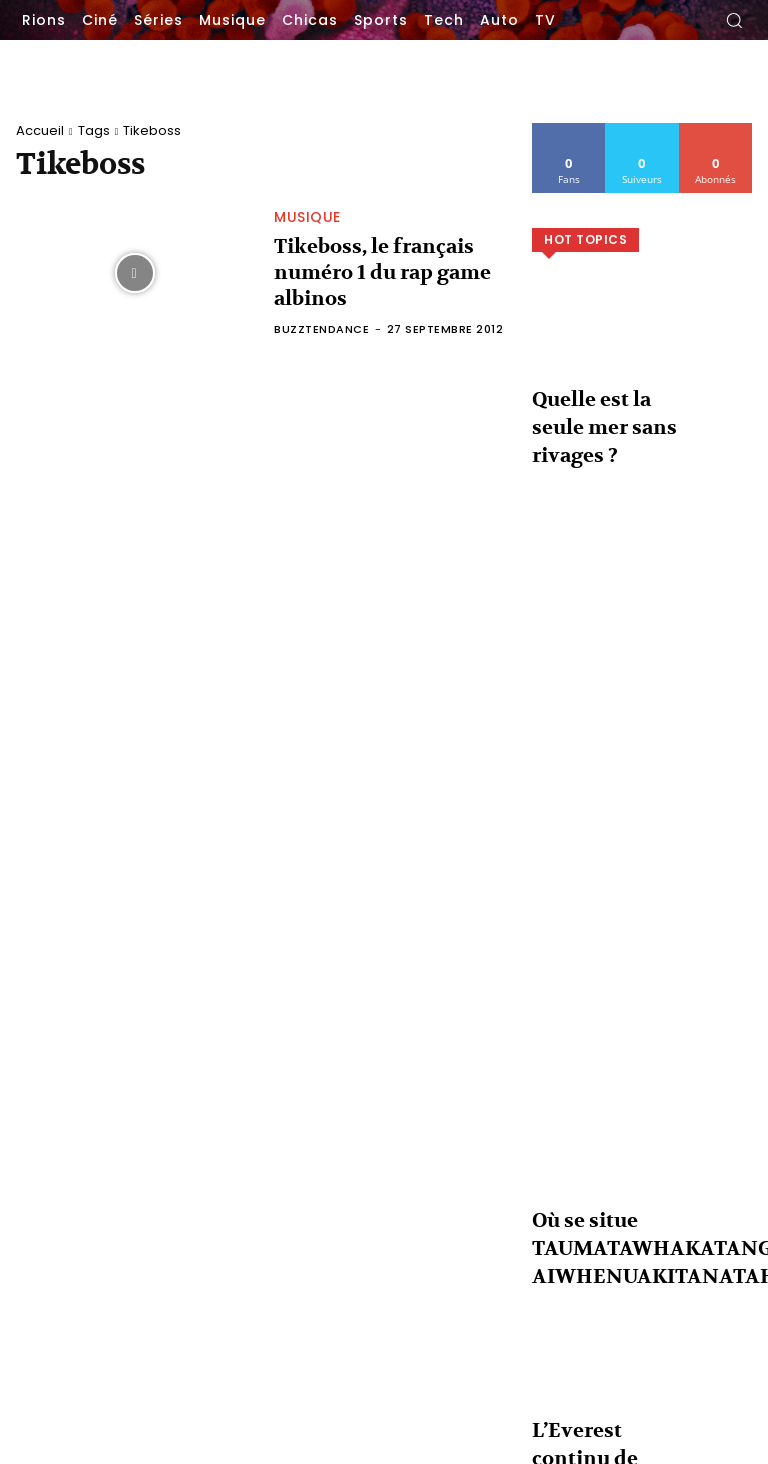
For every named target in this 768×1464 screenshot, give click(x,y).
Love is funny (385, 1239)
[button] (734, 20)
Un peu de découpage (407, 1346)
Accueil (40, 130)
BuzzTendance (321, 311)
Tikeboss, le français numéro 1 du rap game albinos (390, 272)
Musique (307, 235)
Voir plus (642, 1102)
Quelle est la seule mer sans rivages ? (691, 1249)
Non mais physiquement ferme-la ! (447, 1316)
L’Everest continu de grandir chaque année (693, 1404)
